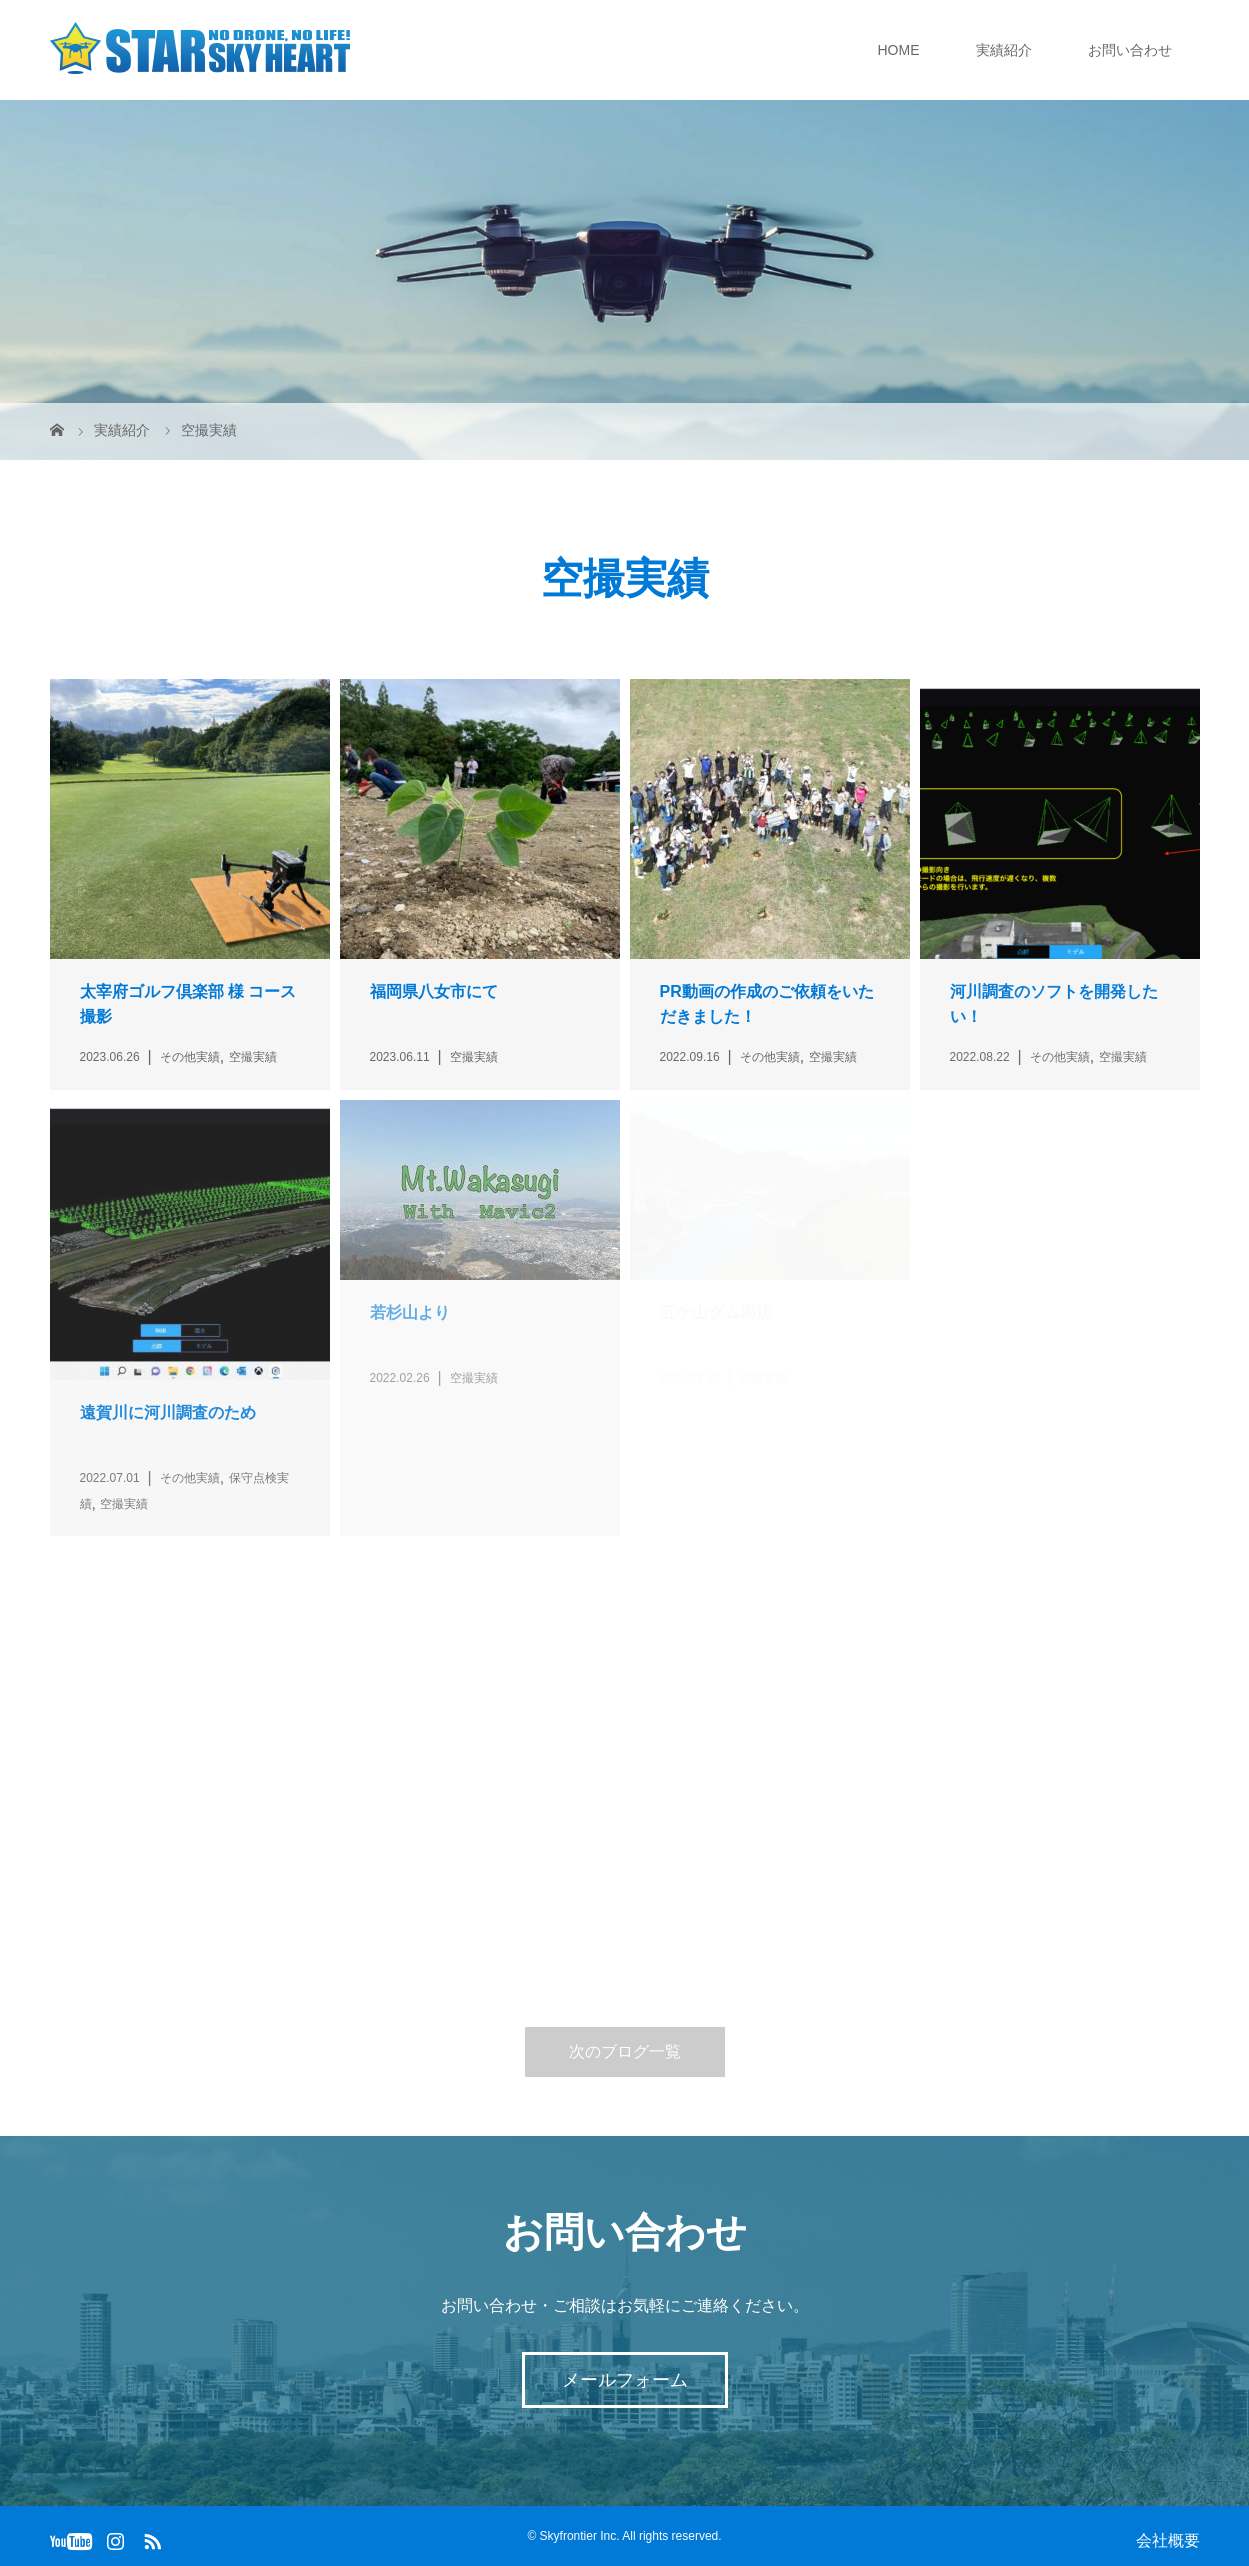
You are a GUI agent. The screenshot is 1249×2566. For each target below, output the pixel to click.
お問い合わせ (1130, 50)
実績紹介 (1004, 50)
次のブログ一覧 (625, 2051)
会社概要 (1168, 2540)
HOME (899, 50)
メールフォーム (625, 2380)
